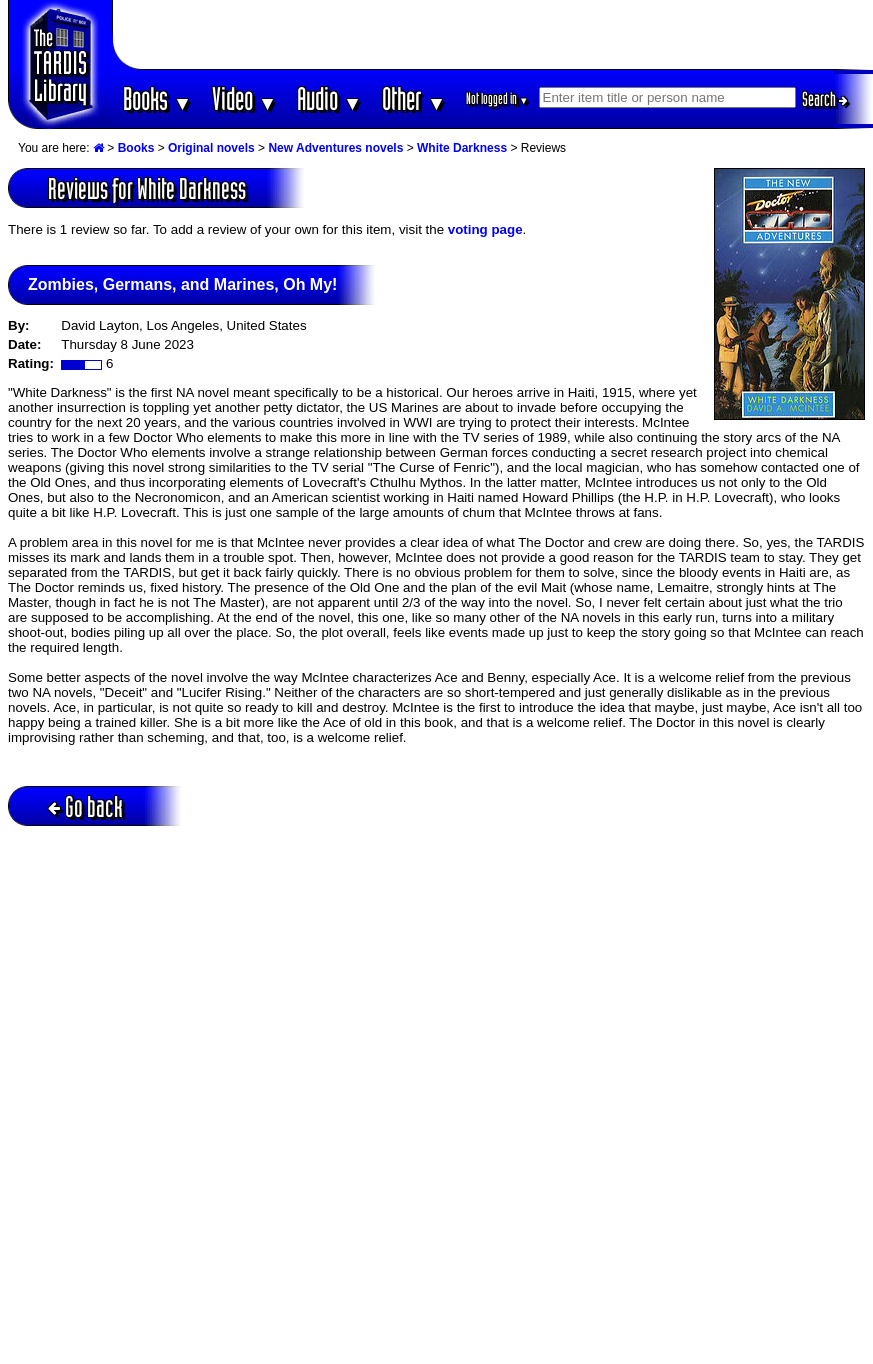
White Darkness (462, 148)
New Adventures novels (335, 148)
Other (414, 98)
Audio (329, 98)
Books (157, 98)
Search (825, 99)
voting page (485, 229)
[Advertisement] (493, 35)
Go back (85, 806)
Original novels (211, 148)
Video (244, 98)
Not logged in (497, 98)
